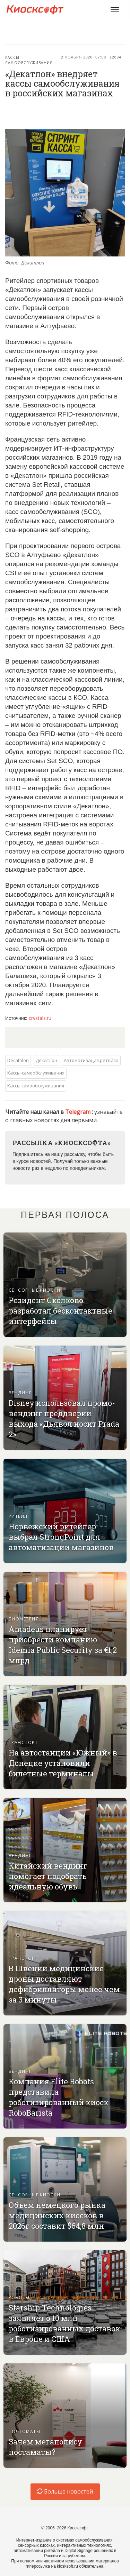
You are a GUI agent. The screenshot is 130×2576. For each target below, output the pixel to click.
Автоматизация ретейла (91, 1060)
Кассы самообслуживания (35, 1086)
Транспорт (23, 1742)
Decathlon (18, 1060)
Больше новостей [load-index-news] (65, 2491)
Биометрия (24, 1619)
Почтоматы (24, 2431)
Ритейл (18, 1516)
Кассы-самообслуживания (29, 60)
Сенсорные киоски (34, 1290)
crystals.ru (40, 1018)
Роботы (19, 2297)
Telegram (78, 1112)
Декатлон (46, 1060)
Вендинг (20, 1393)
